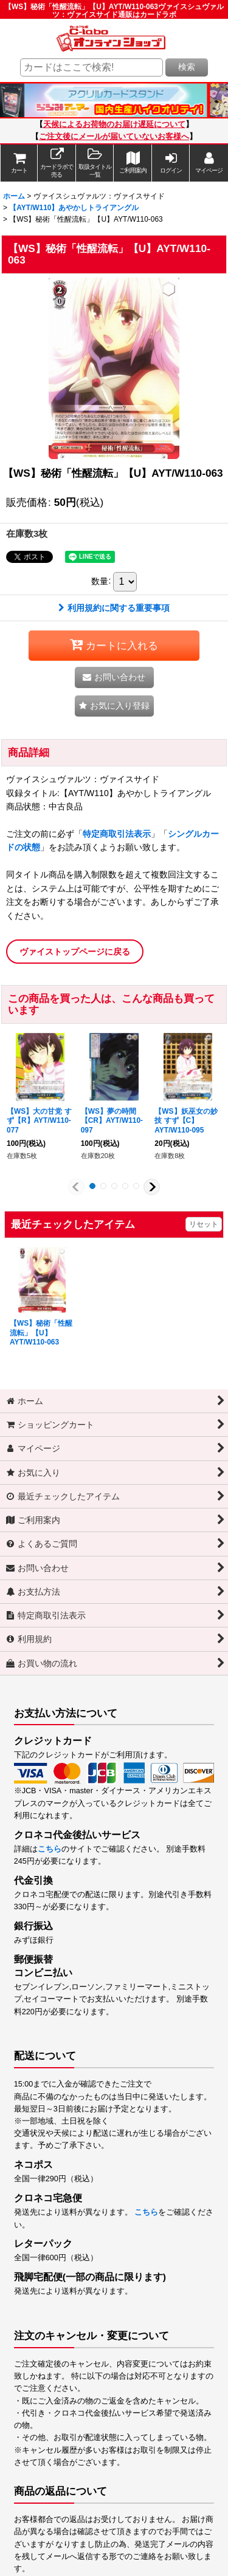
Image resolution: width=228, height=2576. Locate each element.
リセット (203, 1224)
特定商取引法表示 (117, 834)
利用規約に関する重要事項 (114, 608)
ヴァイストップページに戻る (74, 951)
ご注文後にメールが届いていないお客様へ (114, 136)
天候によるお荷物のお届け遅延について (114, 124)
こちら (49, 1849)
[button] (95, 163)
